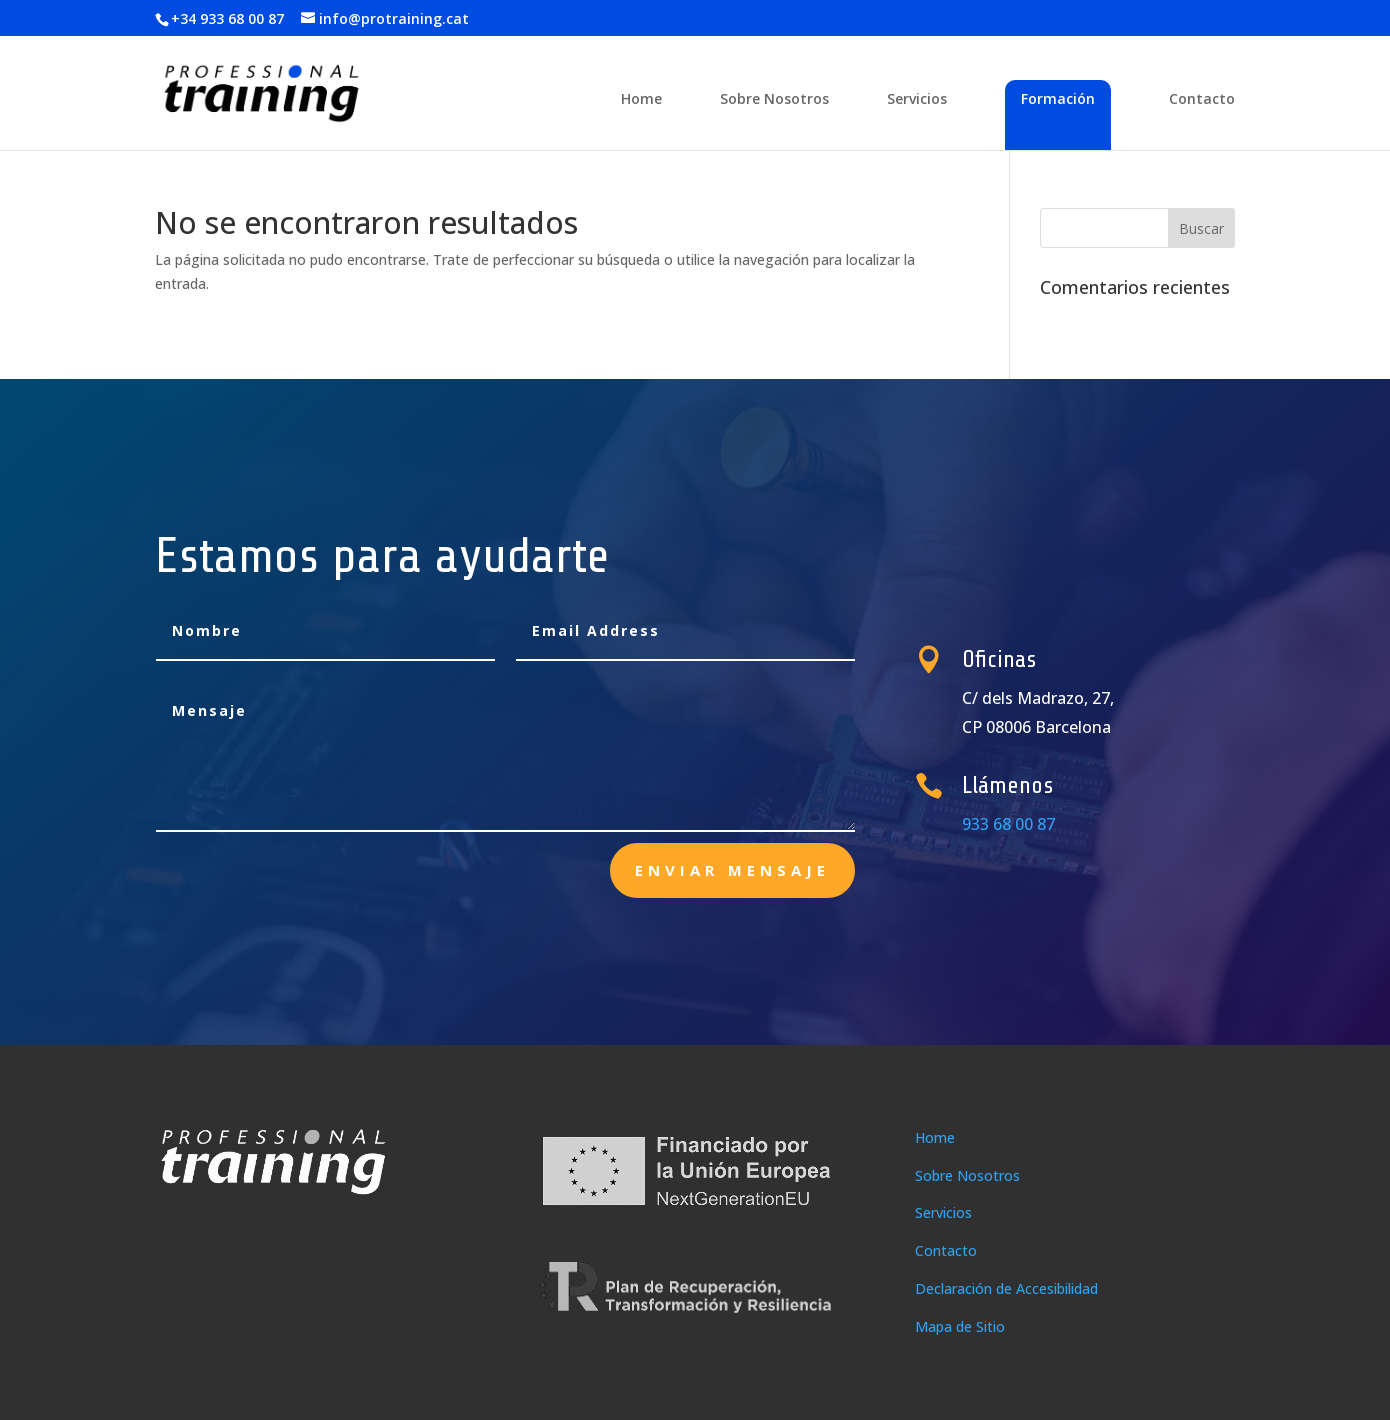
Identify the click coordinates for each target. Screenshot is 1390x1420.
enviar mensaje (732, 870)
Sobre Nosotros (774, 100)
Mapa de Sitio (960, 1326)
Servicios (917, 100)
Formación (1058, 98)
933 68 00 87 (1027, 824)
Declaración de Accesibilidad (1006, 1288)
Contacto (1202, 100)
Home (641, 100)
